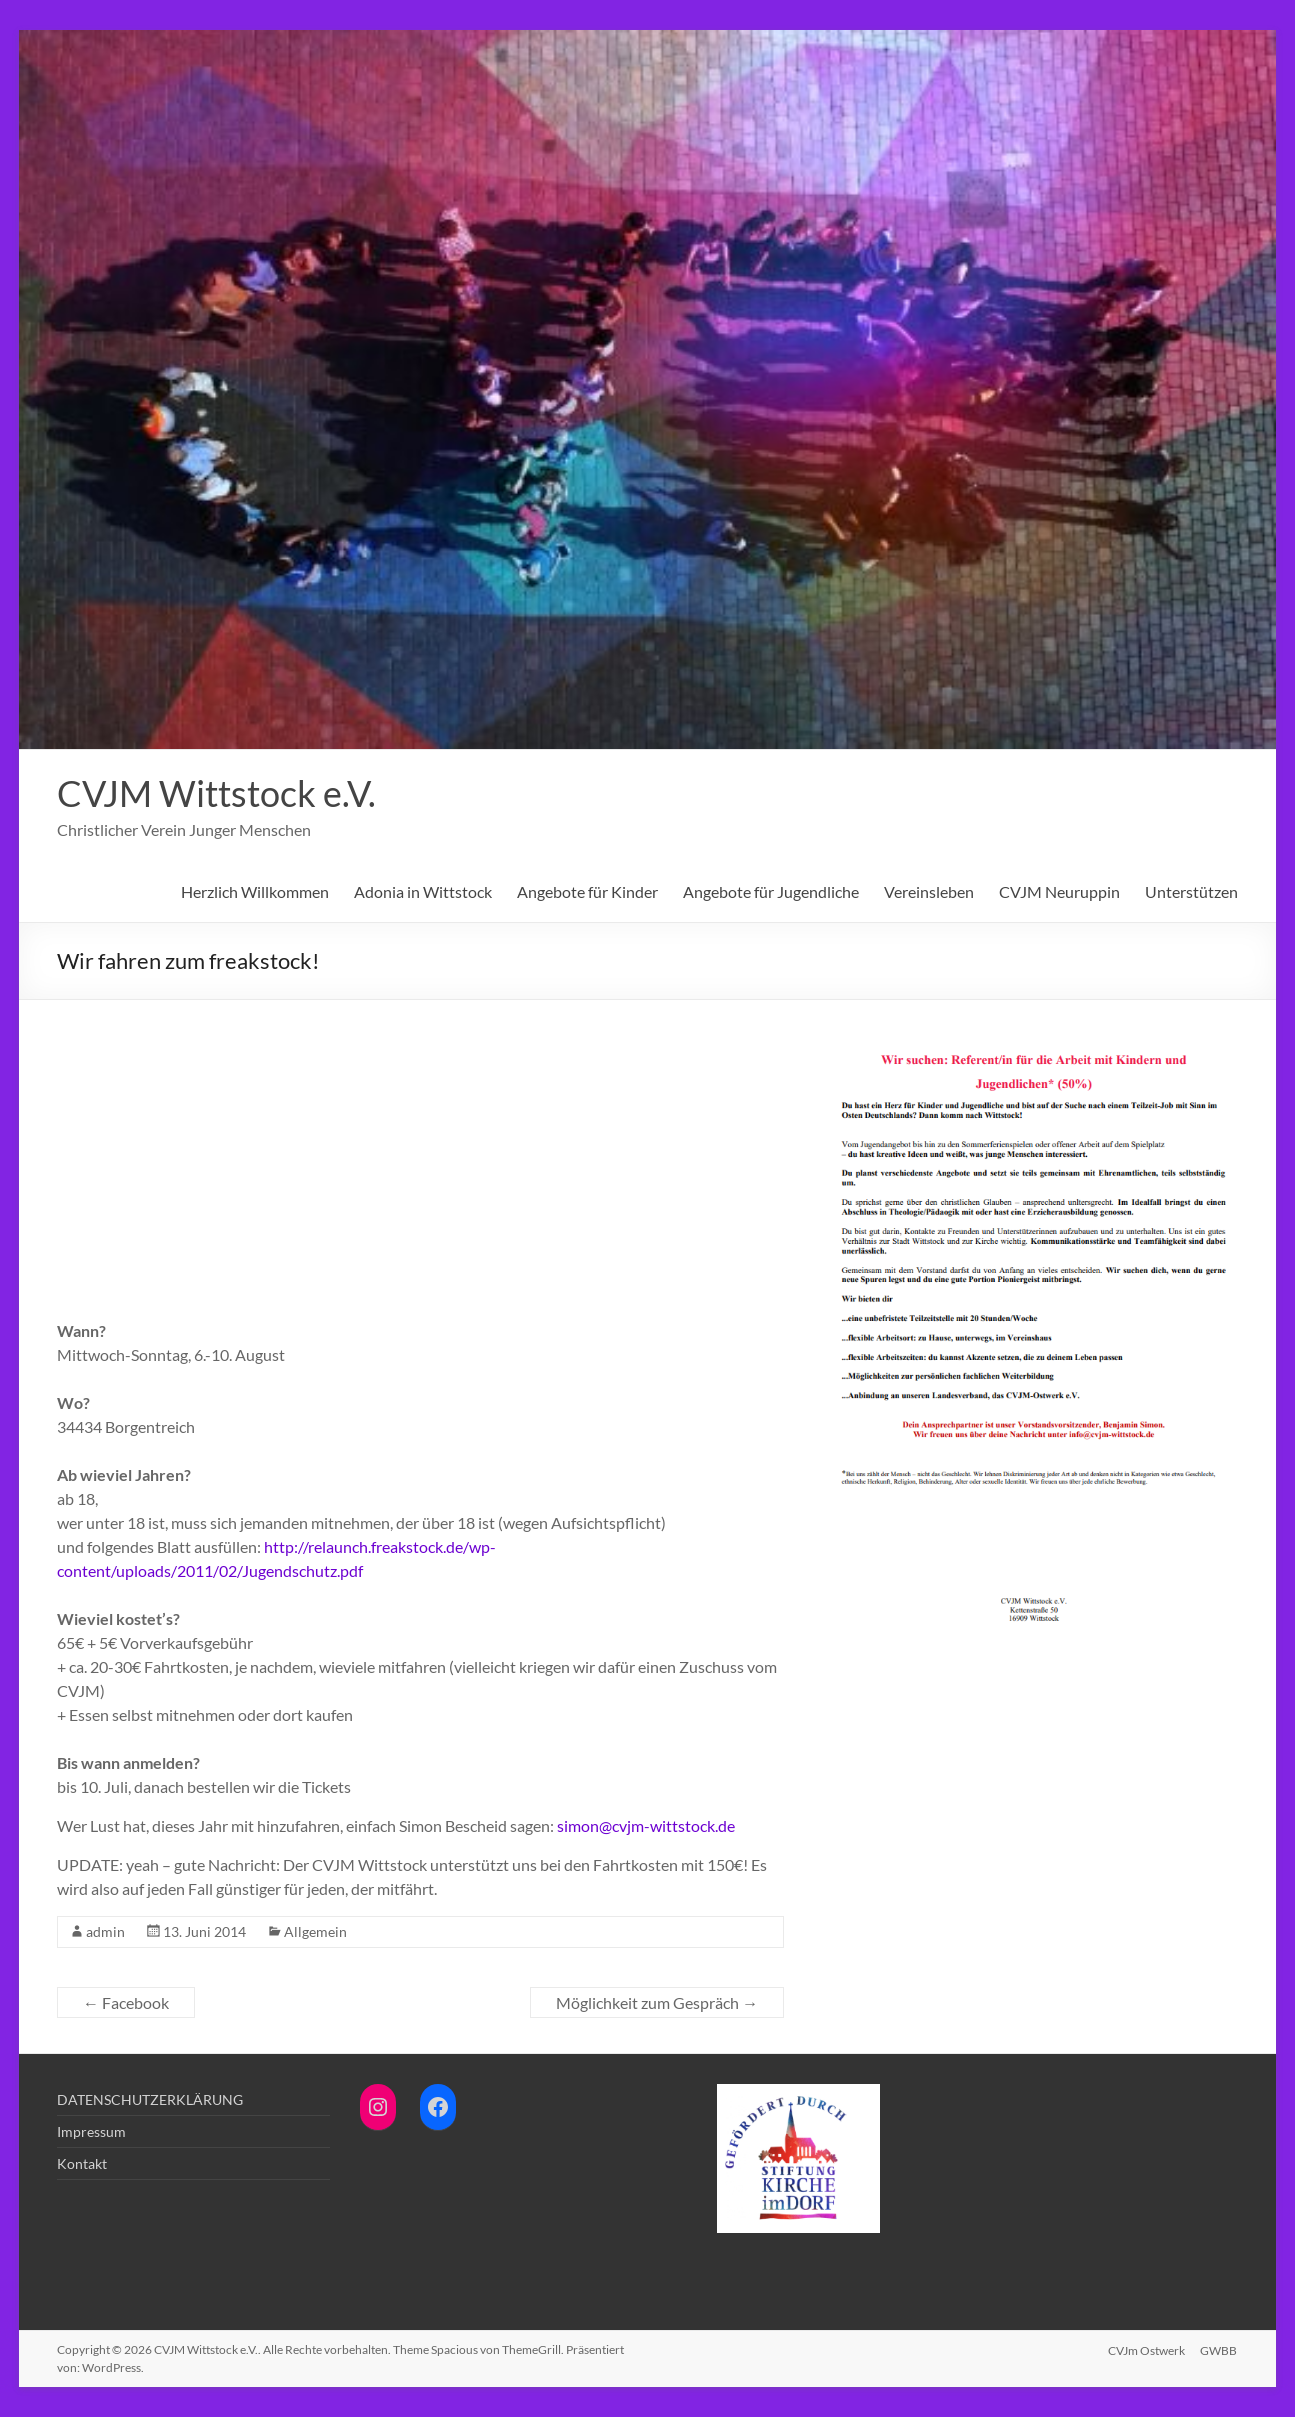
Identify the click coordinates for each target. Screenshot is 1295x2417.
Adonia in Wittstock (423, 891)
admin (105, 1931)
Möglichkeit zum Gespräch (657, 2002)
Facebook (126, 2002)
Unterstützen (1191, 891)
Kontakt (82, 2163)
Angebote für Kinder (587, 891)
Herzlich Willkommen (255, 891)
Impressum (91, 2131)
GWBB (1219, 2349)
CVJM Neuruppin (1059, 891)
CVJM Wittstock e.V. (216, 793)
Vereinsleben (929, 891)
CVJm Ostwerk (1146, 2349)
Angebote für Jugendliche (771, 891)
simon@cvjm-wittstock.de (646, 1825)
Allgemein (315, 1931)
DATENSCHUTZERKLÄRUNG (150, 2099)
